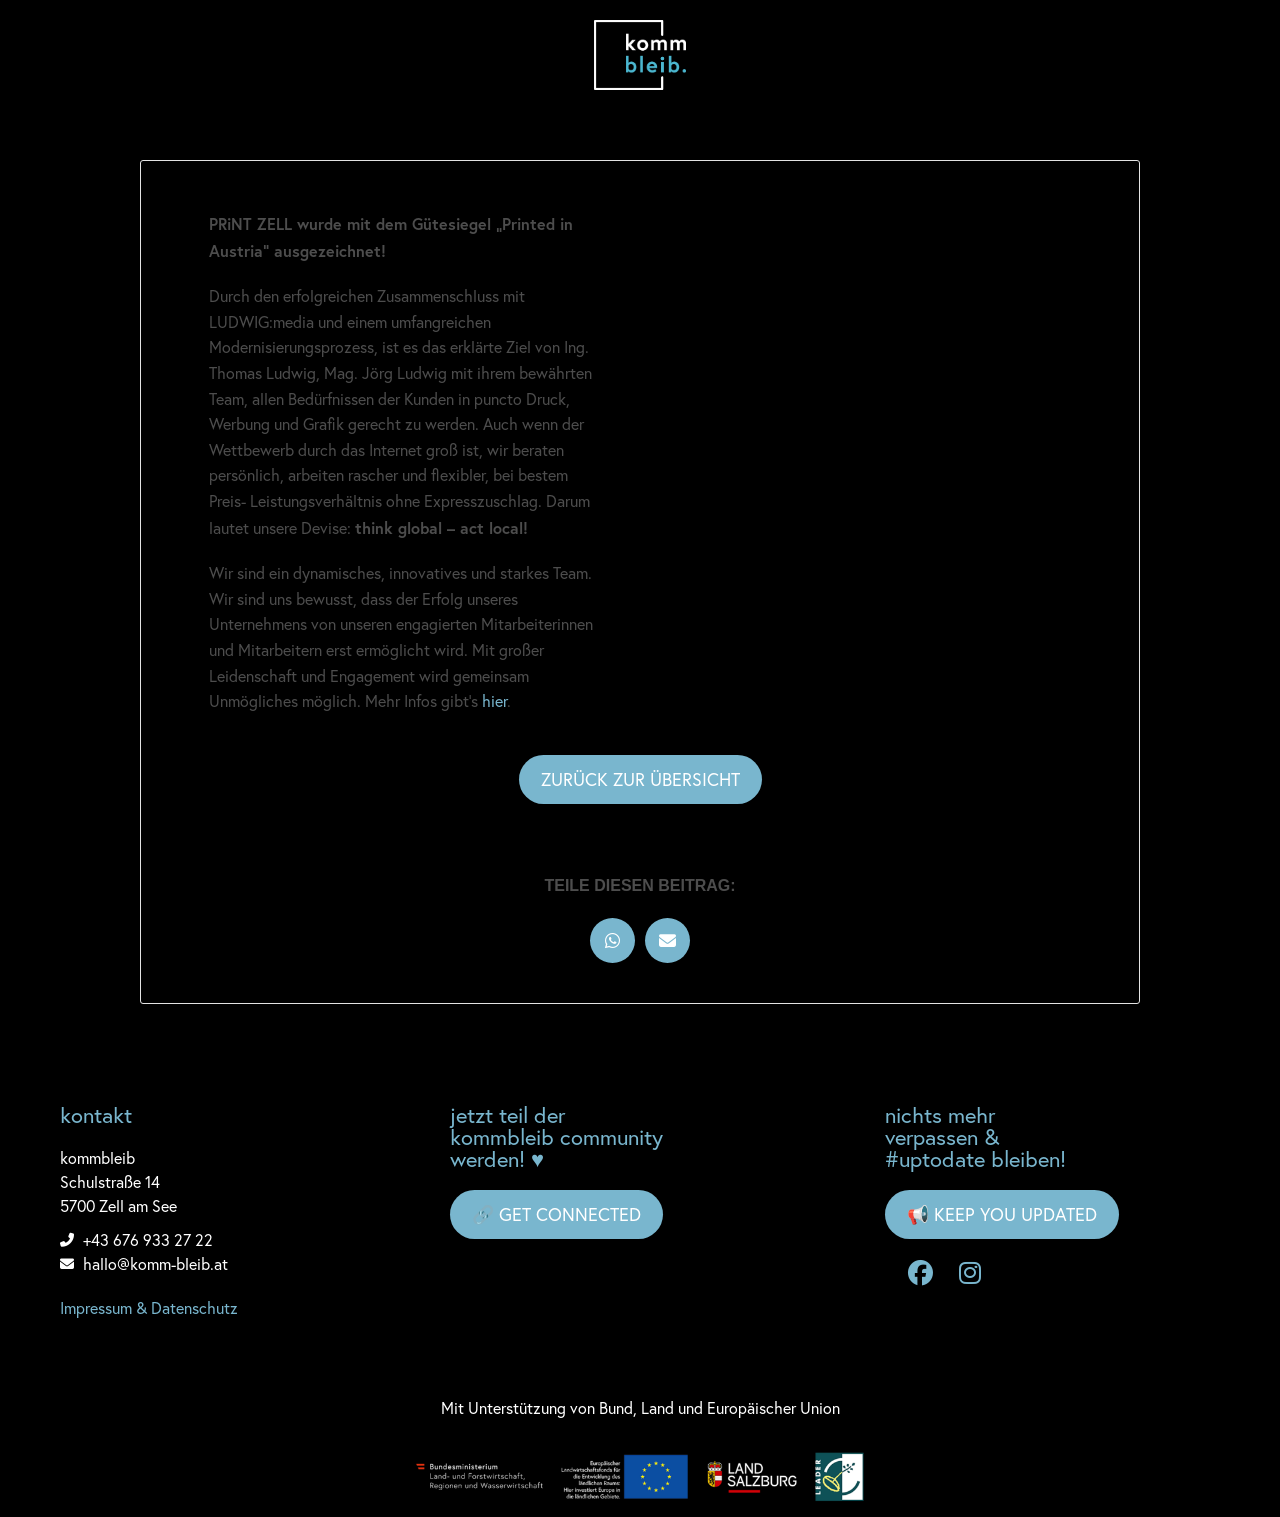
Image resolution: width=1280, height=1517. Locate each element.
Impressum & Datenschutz (149, 1308)
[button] (612, 940)
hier (494, 701)
